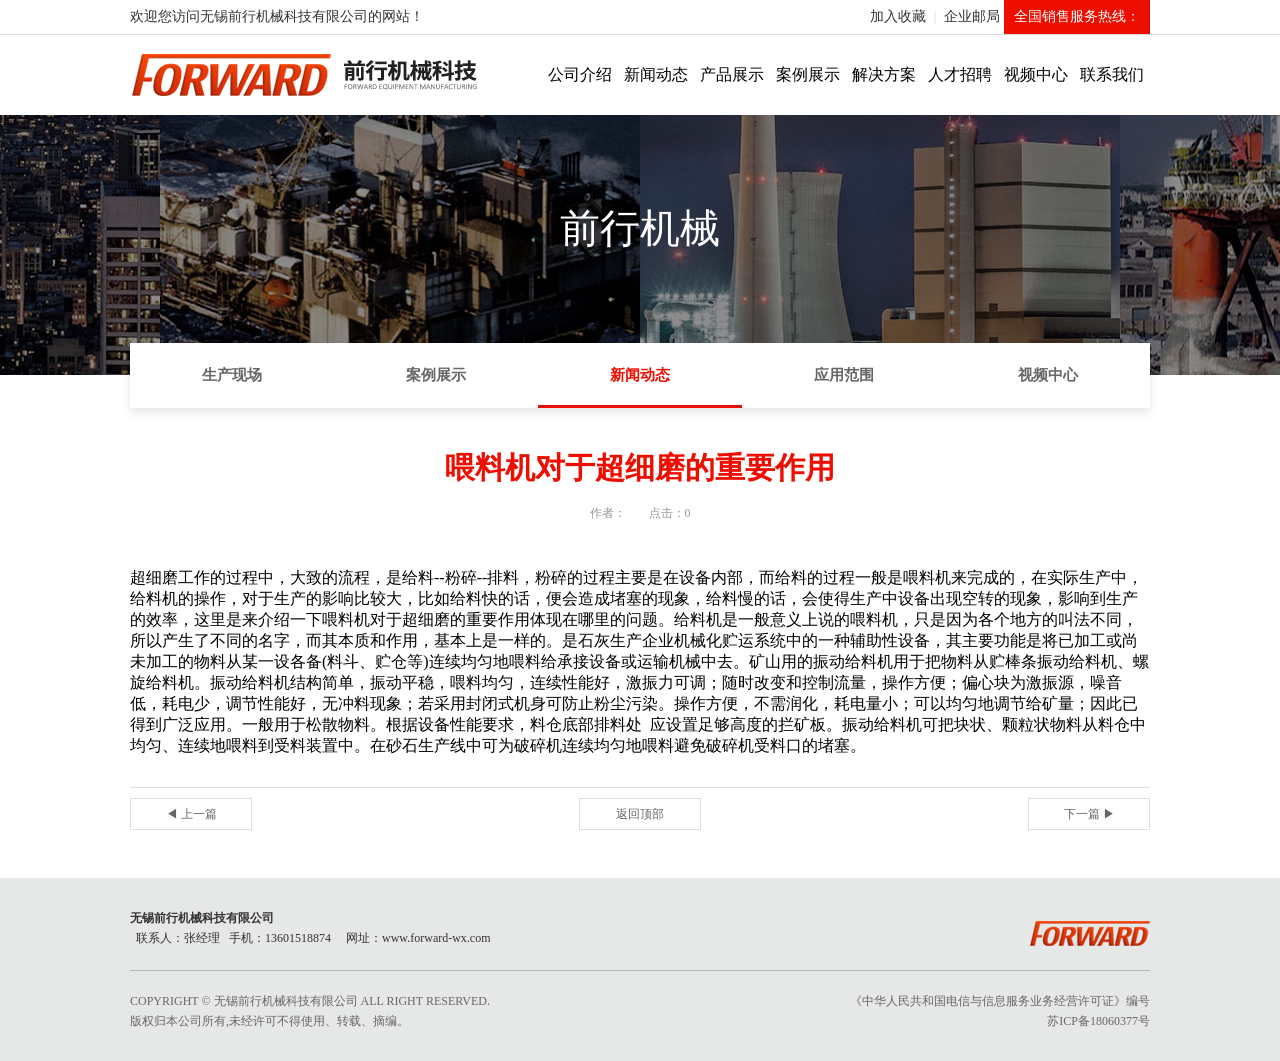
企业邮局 (972, 16)
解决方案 (884, 74)
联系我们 (1112, 74)
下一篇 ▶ (1089, 814)
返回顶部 (640, 814)
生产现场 (232, 375)
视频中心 (1036, 74)
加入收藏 (898, 16)
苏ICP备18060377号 (1098, 1021)
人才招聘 (960, 74)
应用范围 (844, 375)
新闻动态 (656, 74)
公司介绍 (580, 74)
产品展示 (732, 74)
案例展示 (808, 74)
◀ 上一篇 (191, 814)
